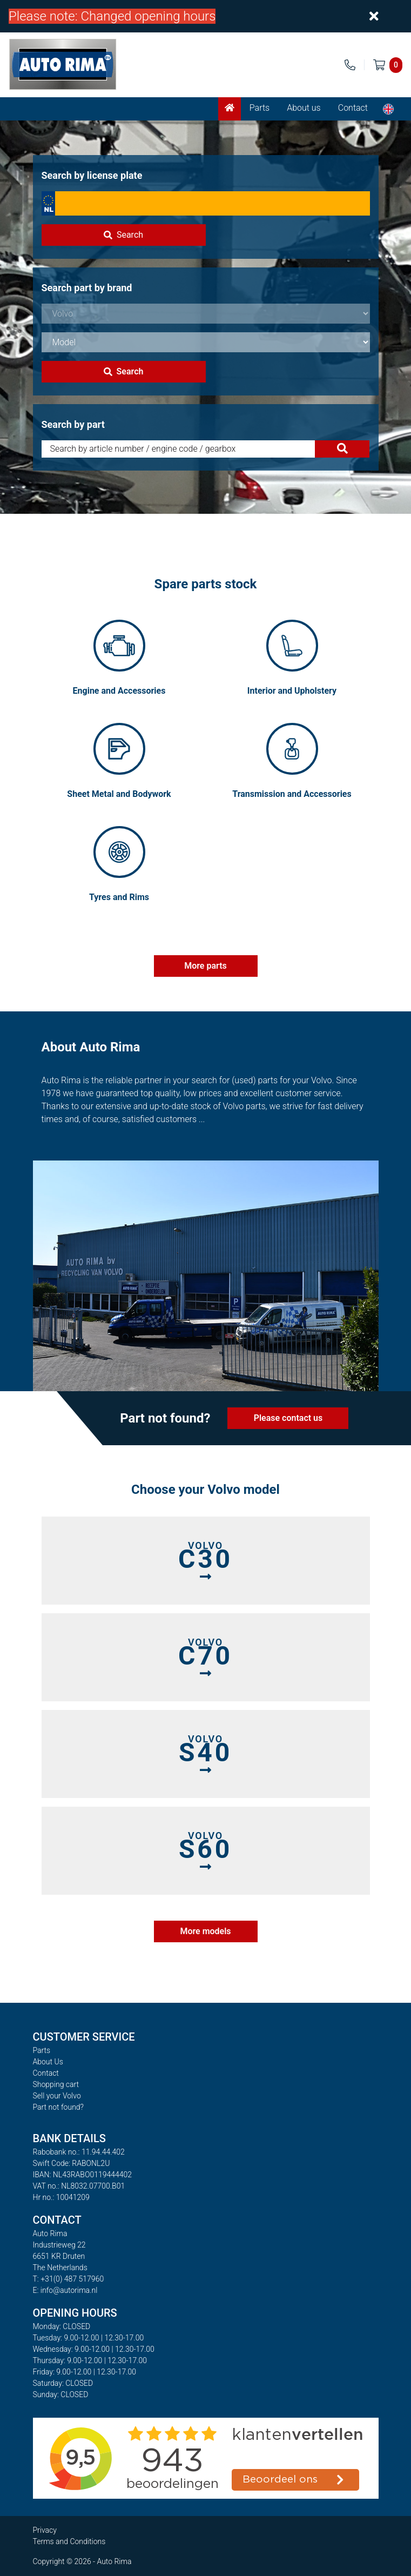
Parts (259, 108)
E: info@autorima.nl (65, 2290)
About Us (48, 2061)
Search (123, 235)
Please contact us (288, 1418)
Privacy (45, 2530)
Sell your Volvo (57, 2095)
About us (304, 108)
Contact (353, 108)
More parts (205, 966)
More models (205, 1931)
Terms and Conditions (69, 2541)
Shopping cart (56, 2084)
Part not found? (58, 2107)
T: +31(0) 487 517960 (68, 2279)
